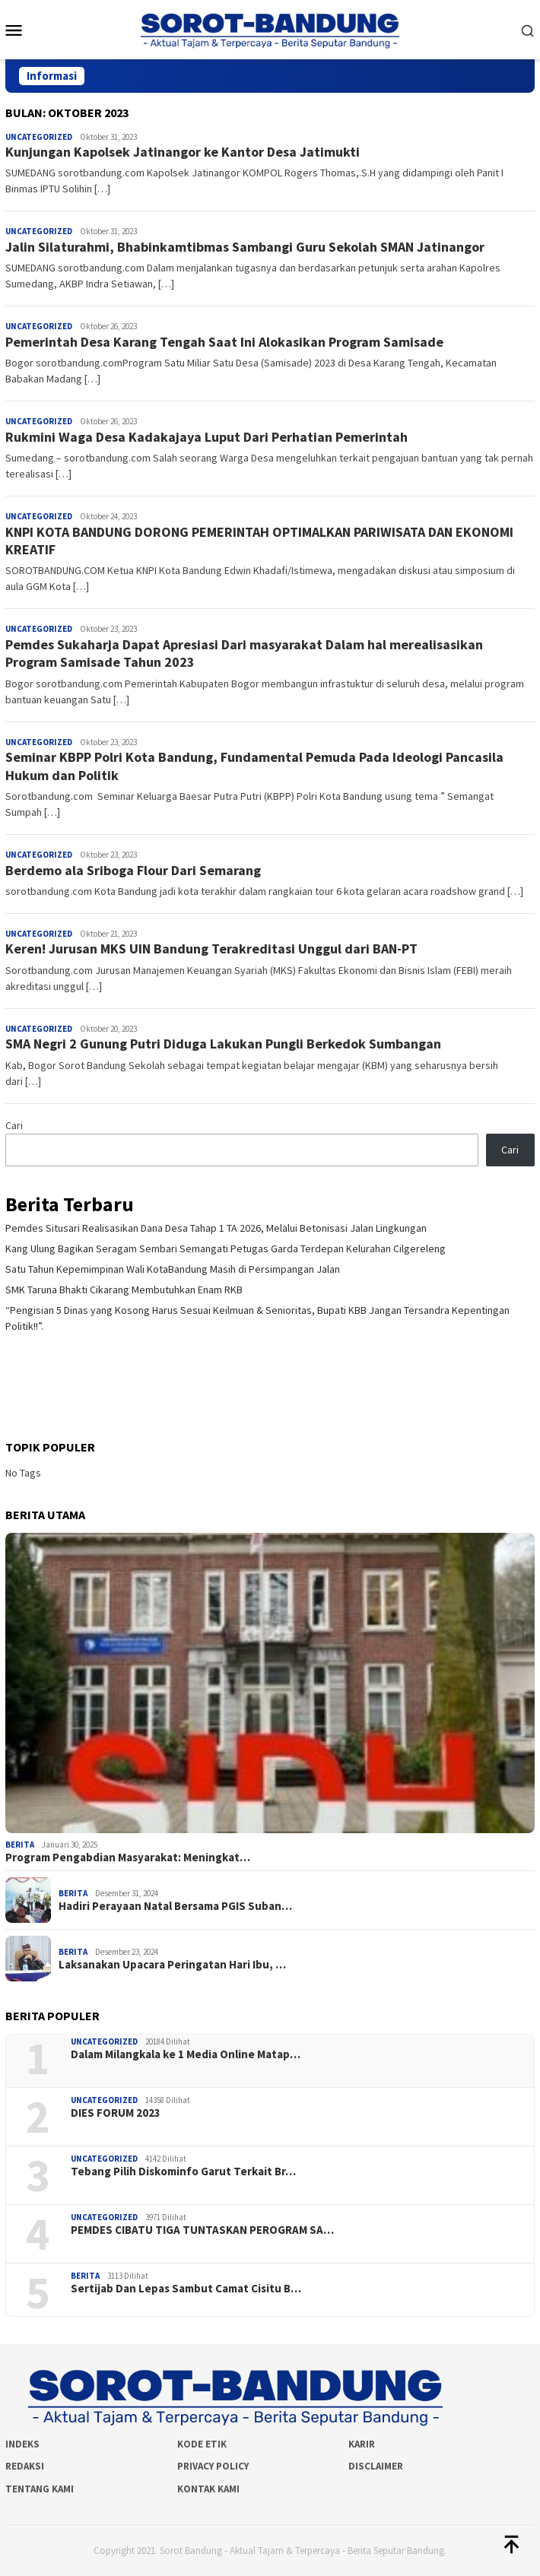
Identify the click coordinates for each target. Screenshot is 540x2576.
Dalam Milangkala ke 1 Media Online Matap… (185, 2054)
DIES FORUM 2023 (115, 2113)
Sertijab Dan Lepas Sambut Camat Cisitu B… (186, 2288)
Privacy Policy (213, 2466)
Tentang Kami (39, 2488)
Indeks (22, 2444)
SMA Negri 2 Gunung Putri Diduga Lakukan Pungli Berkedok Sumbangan (223, 1043)
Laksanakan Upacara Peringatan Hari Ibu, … (172, 1965)
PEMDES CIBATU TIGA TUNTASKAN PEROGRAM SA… (202, 2230)
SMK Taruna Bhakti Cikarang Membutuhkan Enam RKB (124, 1289)
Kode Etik (202, 2444)
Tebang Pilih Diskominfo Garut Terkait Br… (183, 2171)
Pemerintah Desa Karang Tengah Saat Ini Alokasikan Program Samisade (224, 342)
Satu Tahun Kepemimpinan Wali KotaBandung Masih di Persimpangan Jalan (172, 1269)
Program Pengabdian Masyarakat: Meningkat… (127, 1857)
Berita (19, 1844)
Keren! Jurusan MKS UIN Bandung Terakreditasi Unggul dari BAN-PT (211, 948)
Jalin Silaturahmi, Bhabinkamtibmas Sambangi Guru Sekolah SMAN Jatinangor (244, 246)
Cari (14, 1125)
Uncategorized (38, 137)
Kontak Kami (208, 2488)
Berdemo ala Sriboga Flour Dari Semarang (133, 870)
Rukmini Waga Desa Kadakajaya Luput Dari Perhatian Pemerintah (206, 437)
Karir (361, 2444)
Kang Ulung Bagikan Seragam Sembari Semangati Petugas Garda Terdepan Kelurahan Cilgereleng (225, 1248)
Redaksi (24, 2466)
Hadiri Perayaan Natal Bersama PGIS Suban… (175, 1906)
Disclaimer (375, 2466)
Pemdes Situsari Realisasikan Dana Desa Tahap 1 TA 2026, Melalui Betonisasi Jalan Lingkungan (216, 1228)
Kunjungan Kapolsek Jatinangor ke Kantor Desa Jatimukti (182, 151)
